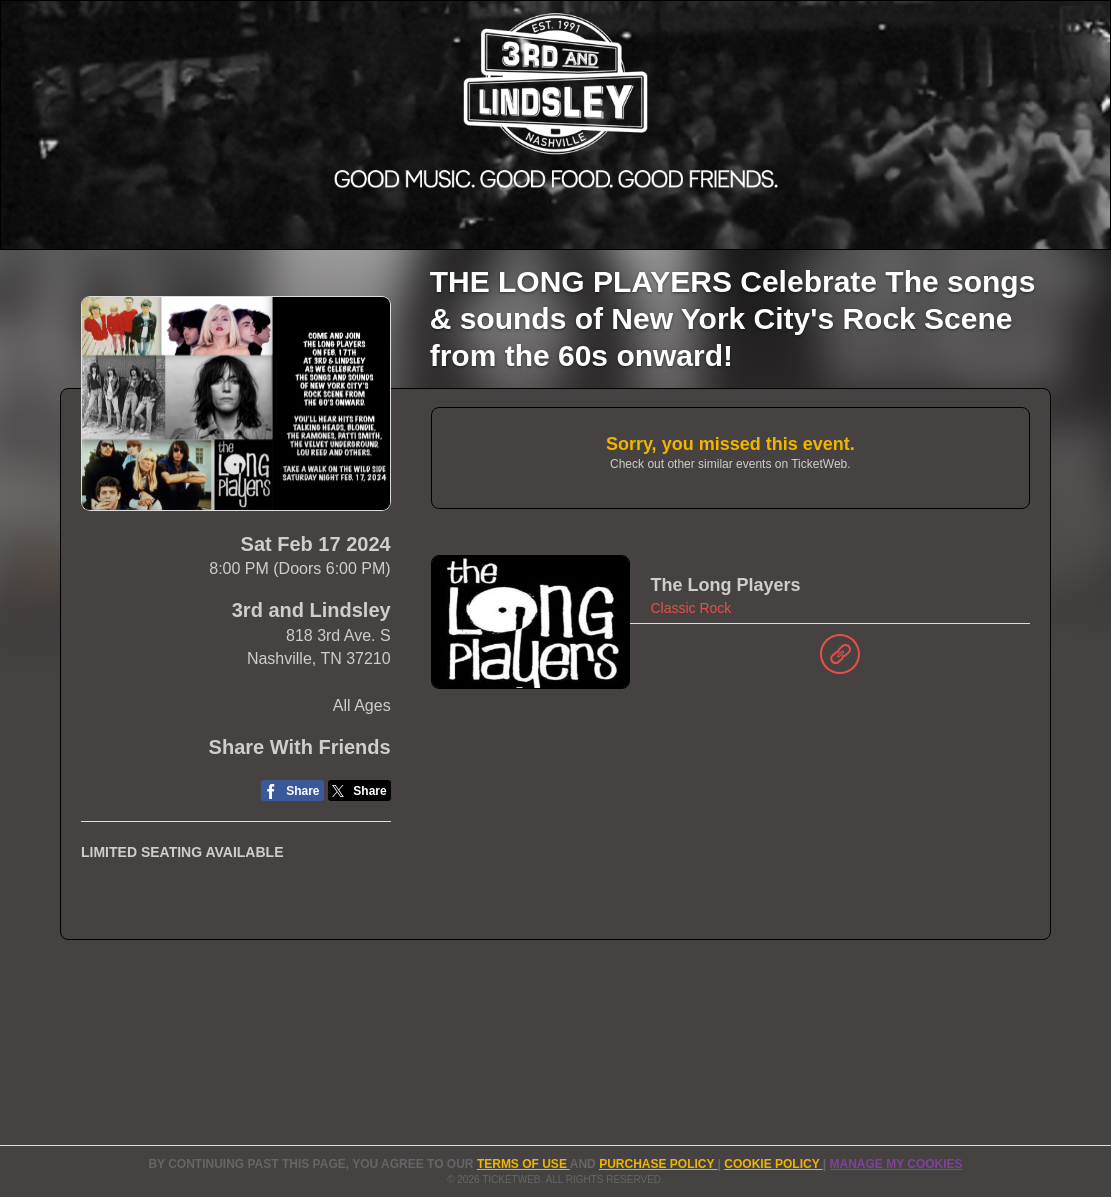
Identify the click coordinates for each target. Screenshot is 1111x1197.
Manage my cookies (895, 1164)
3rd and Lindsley (311, 610)
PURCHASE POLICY (658, 1164)
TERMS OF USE (523, 1164)
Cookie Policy (773, 1164)
